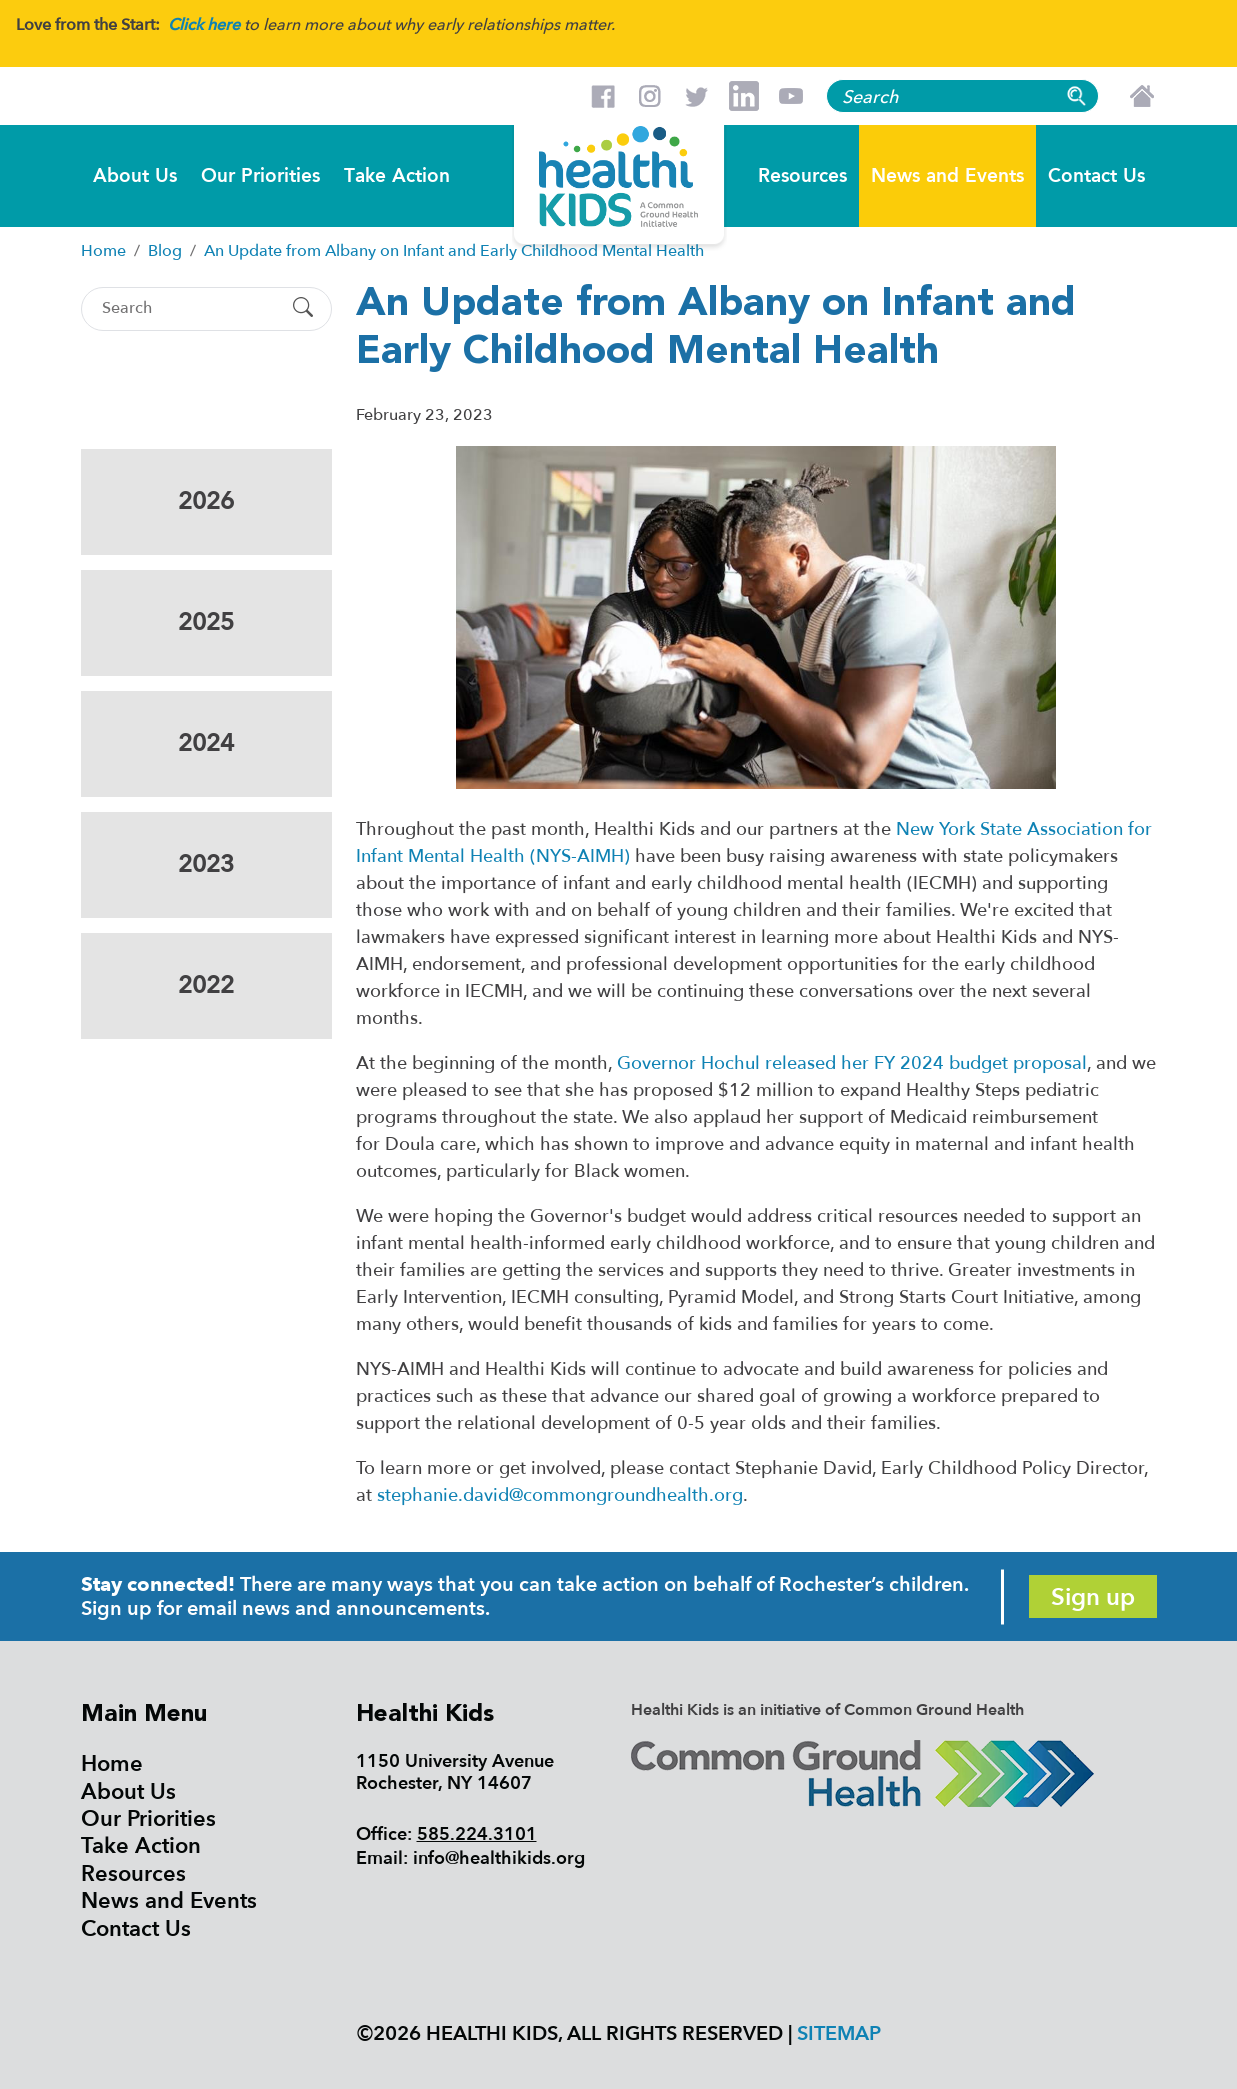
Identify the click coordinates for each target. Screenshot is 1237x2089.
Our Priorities (260, 174)
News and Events (947, 174)
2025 (206, 622)
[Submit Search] (303, 309)
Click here (204, 25)
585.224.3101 (477, 1834)
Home (112, 1764)
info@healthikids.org (499, 1858)
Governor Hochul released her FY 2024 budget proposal (852, 1063)
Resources (802, 174)
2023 (206, 864)
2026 (206, 501)
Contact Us (1096, 174)
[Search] (189, 308)
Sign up (1093, 1597)
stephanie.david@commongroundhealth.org (560, 1495)
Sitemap (839, 2033)
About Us (135, 174)
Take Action (397, 174)
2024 (206, 743)
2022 (206, 985)
